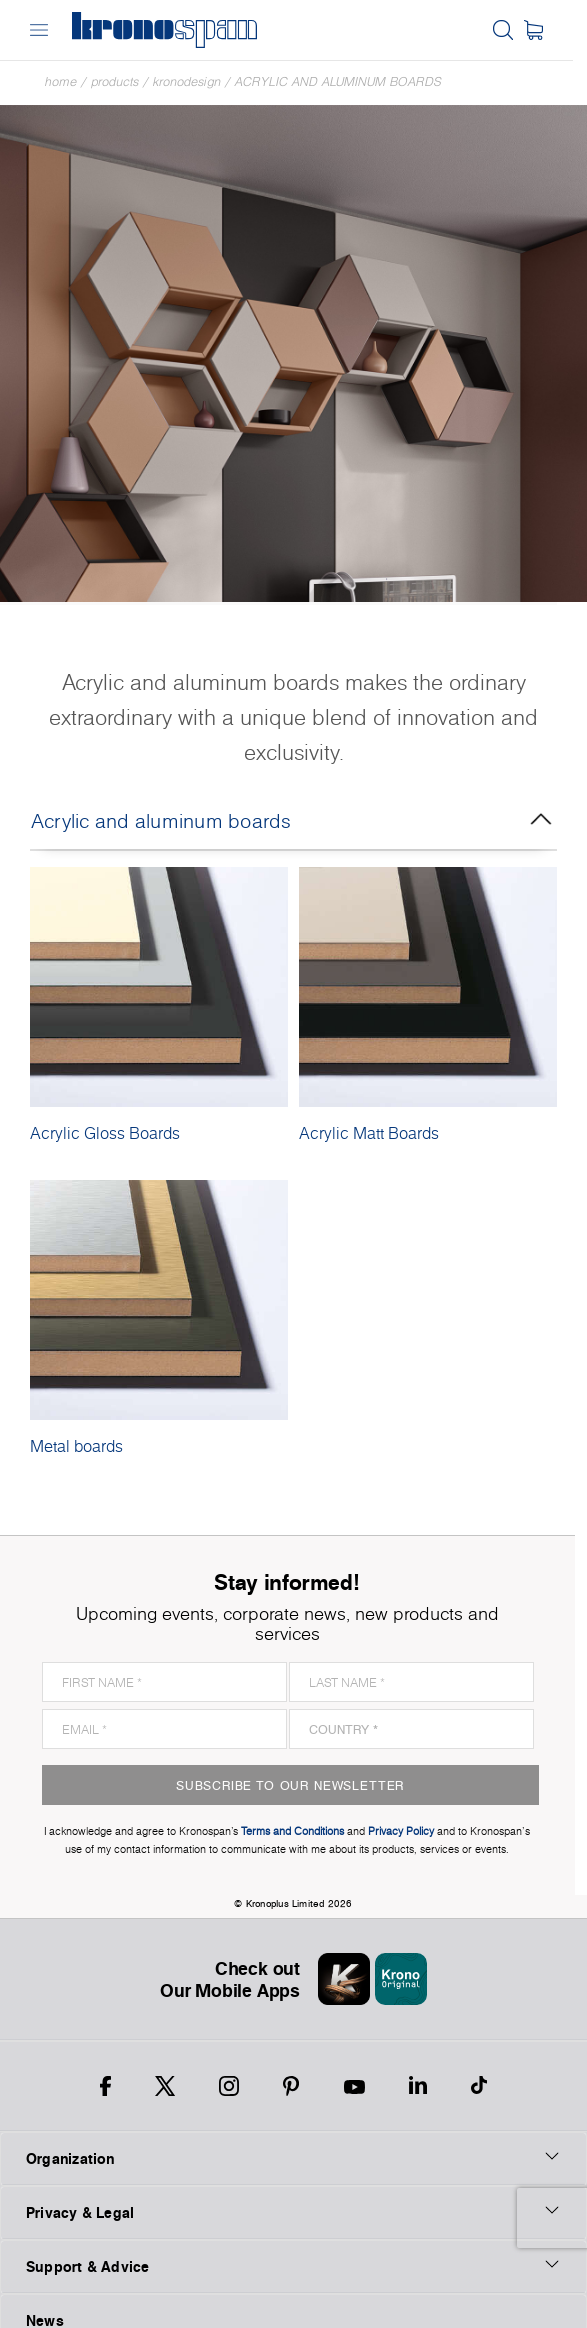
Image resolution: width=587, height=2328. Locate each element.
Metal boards (76, 1446)
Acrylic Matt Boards (369, 1133)
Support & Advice (293, 2246)
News (45, 2300)
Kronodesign (187, 81)
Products (115, 81)
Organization (293, 2138)
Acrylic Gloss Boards (105, 1133)
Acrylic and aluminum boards (338, 81)
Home (61, 81)
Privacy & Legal (293, 2192)
